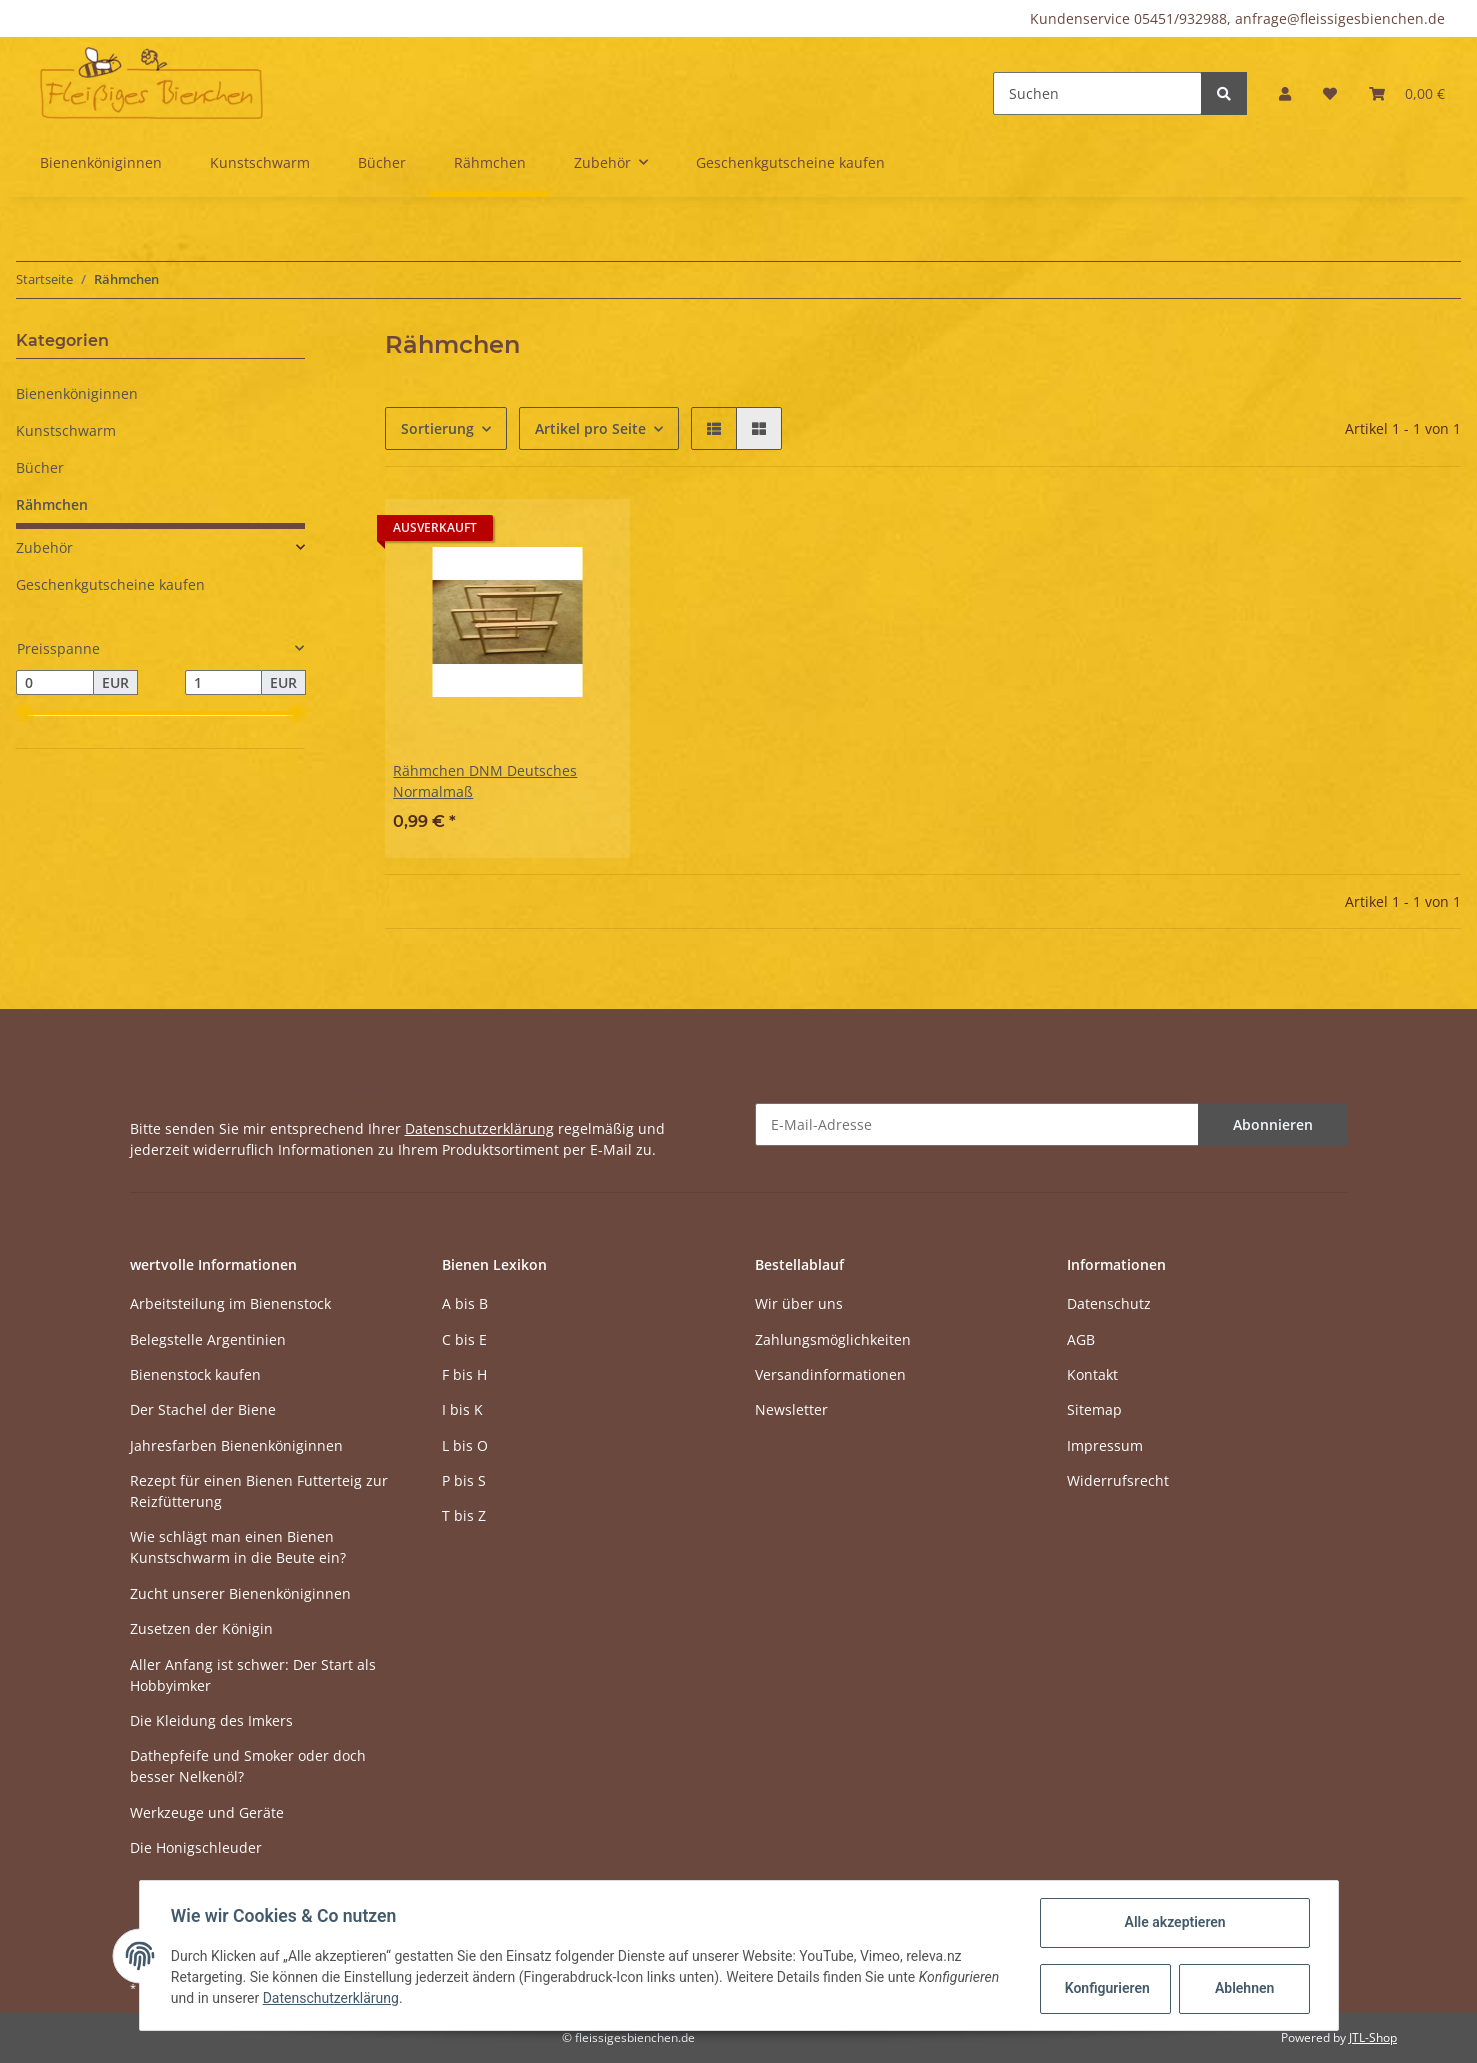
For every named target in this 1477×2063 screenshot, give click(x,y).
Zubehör (44, 547)
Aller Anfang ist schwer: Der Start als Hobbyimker (253, 1675)
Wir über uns (799, 1303)
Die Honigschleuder (196, 1847)
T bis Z (464, 1515)
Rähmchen (52, 504)
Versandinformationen (830, 1374)
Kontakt (1092, 1374)
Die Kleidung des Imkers (211, 1720)
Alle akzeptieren (1174, 1922)
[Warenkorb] (1407, 93)
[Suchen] (1097, 93)
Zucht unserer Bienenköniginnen (240, 1593)
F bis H (464, 1374)
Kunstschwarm (66, 430)
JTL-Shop (1373, 2037)
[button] (1285, 93)
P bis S (464, 1480)
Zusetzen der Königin (201, 1628)
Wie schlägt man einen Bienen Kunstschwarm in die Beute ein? (238, 1547)
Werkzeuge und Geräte (207, 1812)
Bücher (40, 467)
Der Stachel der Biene (203, 1409)
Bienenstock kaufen (195, 1374)
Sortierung (437, 428)
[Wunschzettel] (1330, 93)
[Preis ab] (55, 683)
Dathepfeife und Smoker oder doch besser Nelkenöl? (248, 1766)
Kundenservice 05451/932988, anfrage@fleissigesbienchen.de (1237, 18)
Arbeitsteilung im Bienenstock (230, 1303)
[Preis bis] (224, 683)
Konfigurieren (1107, 1988)
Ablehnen (1243, 1988)
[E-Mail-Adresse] (977, 1124)
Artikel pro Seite (590, 428)
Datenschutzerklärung (479, 1128)
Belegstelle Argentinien (208, 1339)
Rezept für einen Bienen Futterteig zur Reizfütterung (259, 1491)
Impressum (1105, 1445)
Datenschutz (1109, 1303)
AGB (1081, 1339)
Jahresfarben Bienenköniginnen (236, 1445)
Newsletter (791, 1409)
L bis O (465, 1445)
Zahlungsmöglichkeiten (833, 1339)
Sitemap (1094, 1409)
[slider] (24, 714)
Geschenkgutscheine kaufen (110, 584)
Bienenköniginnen (77, 393)
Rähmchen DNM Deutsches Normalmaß (485, 781)
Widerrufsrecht (1118, 1480)
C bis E (464, 1339)
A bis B (465, 1303)
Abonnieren (1273, 1124)
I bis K (462, 1409)
